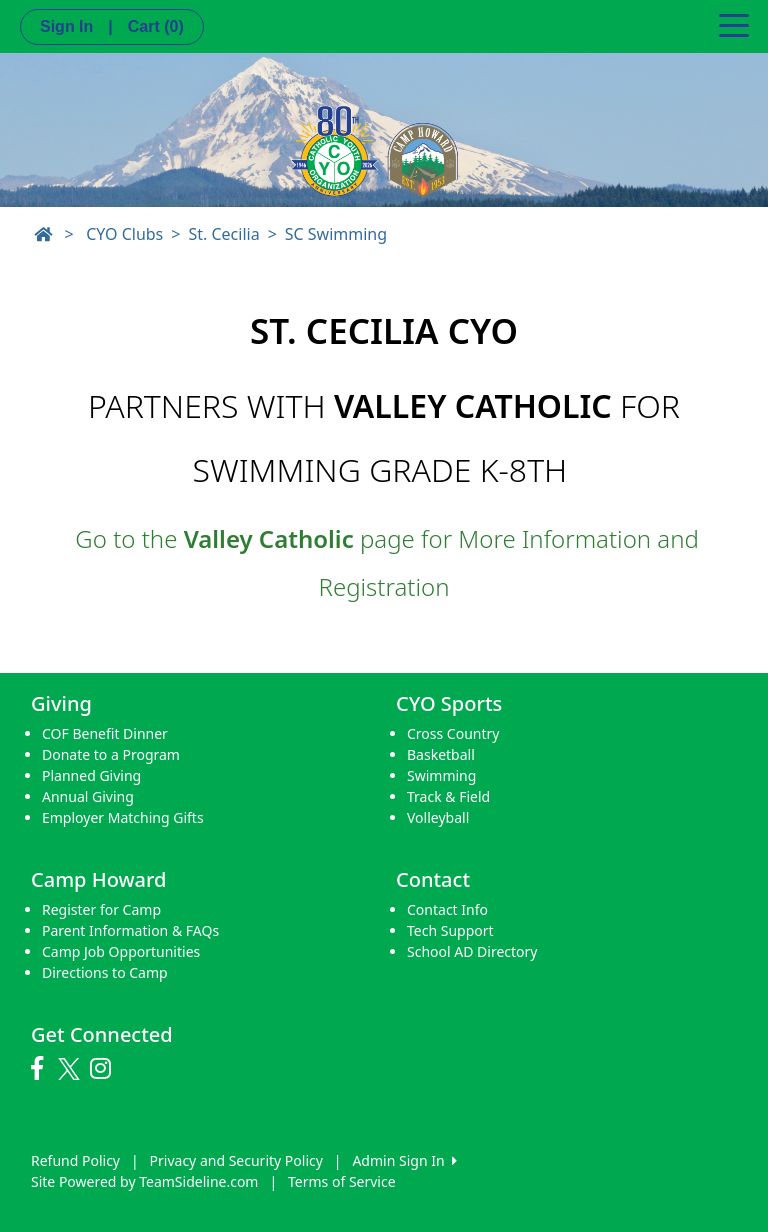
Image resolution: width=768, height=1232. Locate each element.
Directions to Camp (105, 972)
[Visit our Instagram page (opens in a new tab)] (105, 1069)
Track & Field (448, 796)
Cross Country (453, 733)
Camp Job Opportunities (121, 951)
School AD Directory (472, 951)
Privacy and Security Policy (236, 1160)
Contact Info (447, 909)
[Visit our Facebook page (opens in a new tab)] (42, 1069)
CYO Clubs (124, 234)
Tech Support (450, 930)
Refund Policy (75, 1160)
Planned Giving (91, 775)
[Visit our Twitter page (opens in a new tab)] (71, 1069)
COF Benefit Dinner (105, 733)
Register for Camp (101, 909)
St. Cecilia (223, 234)
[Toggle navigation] (734, 24)
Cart (156, 26)
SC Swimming (336, 234)
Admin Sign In (404, 1160)
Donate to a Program (111, 754)
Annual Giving (88, 796)
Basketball (441, 754)
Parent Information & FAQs (130, 930)
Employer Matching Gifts (123, 817)
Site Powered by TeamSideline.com (144, 1181)
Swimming (441, 775)
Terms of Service (342, 1181)
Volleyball (438, 817)
